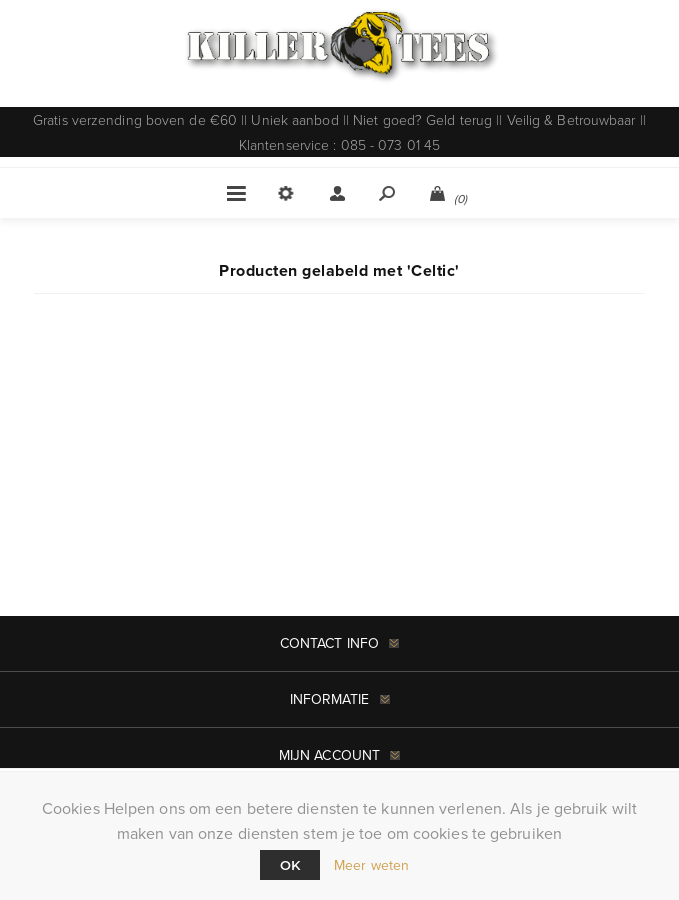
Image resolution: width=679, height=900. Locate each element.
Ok (290, 865)
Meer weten (371, 865)
